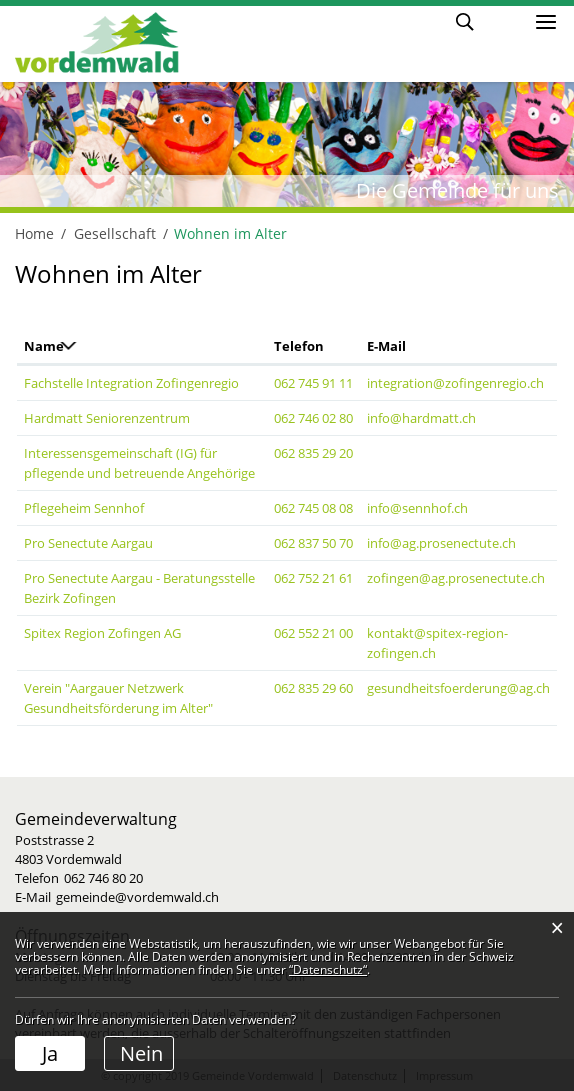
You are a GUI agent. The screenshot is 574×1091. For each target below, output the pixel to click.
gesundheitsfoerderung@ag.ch (458, 688)
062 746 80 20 (103, 878)
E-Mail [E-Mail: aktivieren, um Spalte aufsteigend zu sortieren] (386, 346)
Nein (141, 1053)
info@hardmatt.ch (421, 418)
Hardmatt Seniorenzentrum (107, 418)
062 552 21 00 (313, 633)
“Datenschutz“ (328, 969)
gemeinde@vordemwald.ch (137, 897)
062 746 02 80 (313, 418)
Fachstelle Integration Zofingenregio (131, 383)
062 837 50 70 (313, 543)
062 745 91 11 (313, 383)
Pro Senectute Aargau (88, 543)
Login (503, 20)
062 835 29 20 (313, 453)
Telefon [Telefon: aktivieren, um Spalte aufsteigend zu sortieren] (299, 346)
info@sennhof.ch (417, 508)
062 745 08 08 (313, 508)
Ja (50, 1053)
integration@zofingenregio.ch (455, 383)
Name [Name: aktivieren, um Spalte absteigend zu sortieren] (44, 346)
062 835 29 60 (313, 688)
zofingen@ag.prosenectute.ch (456, 578)
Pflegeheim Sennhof (84, 508)
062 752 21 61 (313, 578)
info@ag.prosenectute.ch (441, 543)
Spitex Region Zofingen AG (102, 633)
